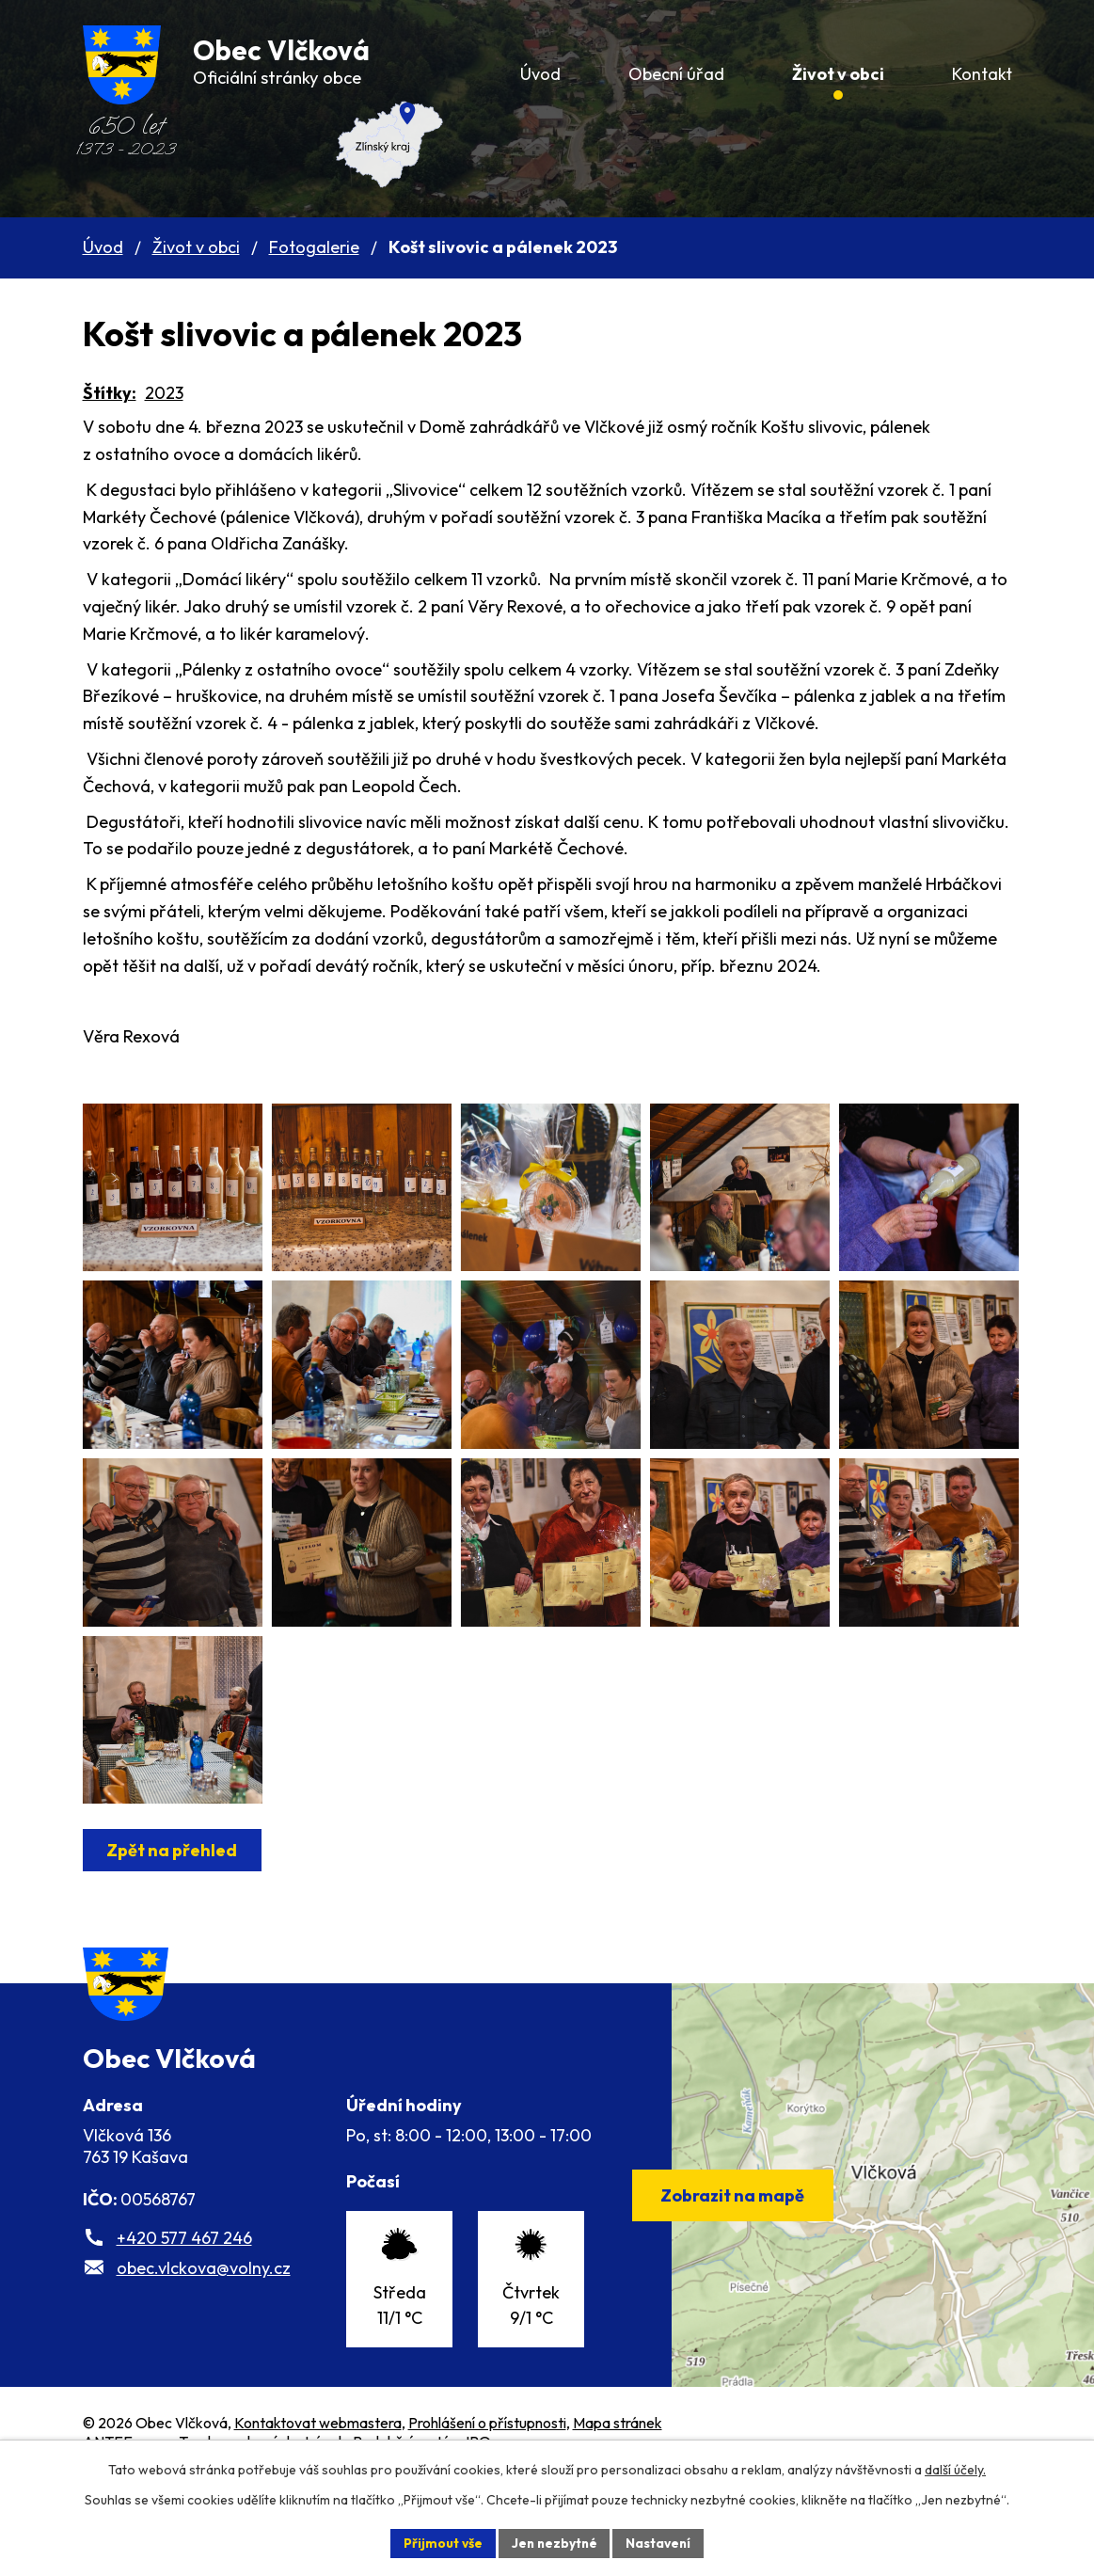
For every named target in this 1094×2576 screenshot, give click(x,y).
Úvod (103, 247)
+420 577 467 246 (184, 2334)
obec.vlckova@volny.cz (204, 2365)
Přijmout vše (441, 2542)
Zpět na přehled (173, 1931)
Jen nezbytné (554, 2542)
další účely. (955, 2468)
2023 (164, 393)
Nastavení (660, 2542)
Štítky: (109, 393)
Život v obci (196, 247)
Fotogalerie (314, 247)
